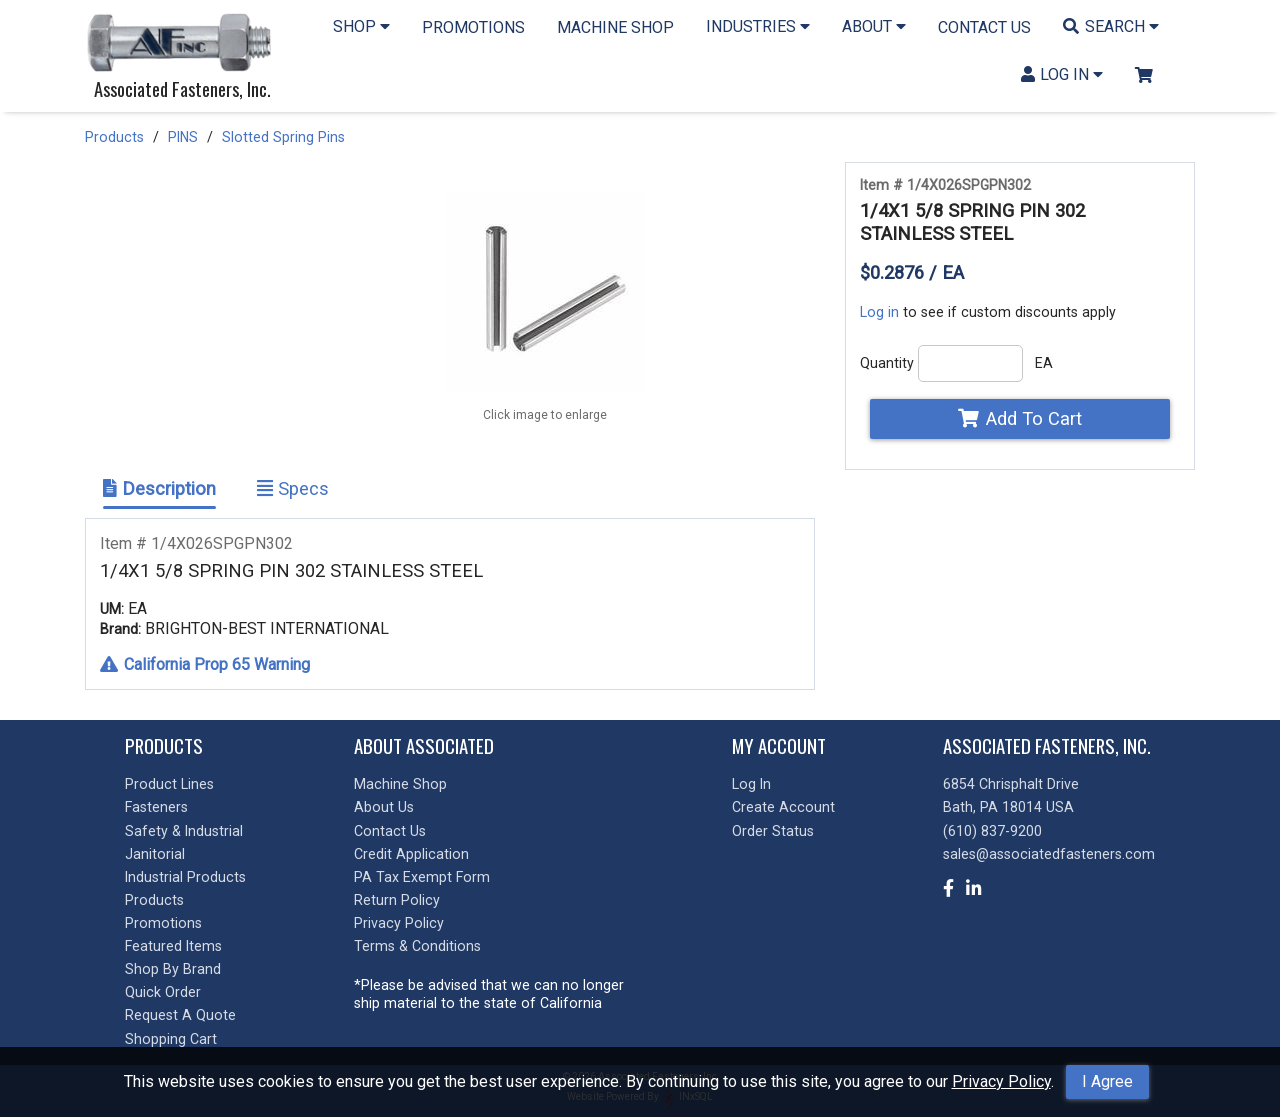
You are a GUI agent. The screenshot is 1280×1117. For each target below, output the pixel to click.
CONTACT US (984, 27)
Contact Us (390, 831)
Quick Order (163, 992)
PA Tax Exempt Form (422, 877)
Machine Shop (400, 784)
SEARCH (1111, 26)
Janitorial (155, 854)
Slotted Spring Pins (283, 137)
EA (1044, 363)
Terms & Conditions (417, 946)
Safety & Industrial (184, 831)
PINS (183, 137)
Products (114, 137)
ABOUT (874, 26)
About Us (384, 807)
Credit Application (411, 854)
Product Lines (169, 784)
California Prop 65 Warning (205, 664)
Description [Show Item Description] (159, 488)
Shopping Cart (171, 1039)
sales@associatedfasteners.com (1049, 854)
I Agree (1107, 1081)
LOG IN (1062, 74)
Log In (751, 784)
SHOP (361, 26)
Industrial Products (185, 877)
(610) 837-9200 (992, 831)
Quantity (887, 363)
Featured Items (173, 946)
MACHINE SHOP (615, 27)
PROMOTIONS (473, 27)
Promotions (163, 923)
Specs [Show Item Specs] (293, 488)
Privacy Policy (1001, 1081)
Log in (879, 312)
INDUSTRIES (758, 26)
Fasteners (156, 807)
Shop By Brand (173, 969)
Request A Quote (180, 1015)
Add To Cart (1019, 418)
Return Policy (397, 900)
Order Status (773, 831)
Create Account (783, 807)
